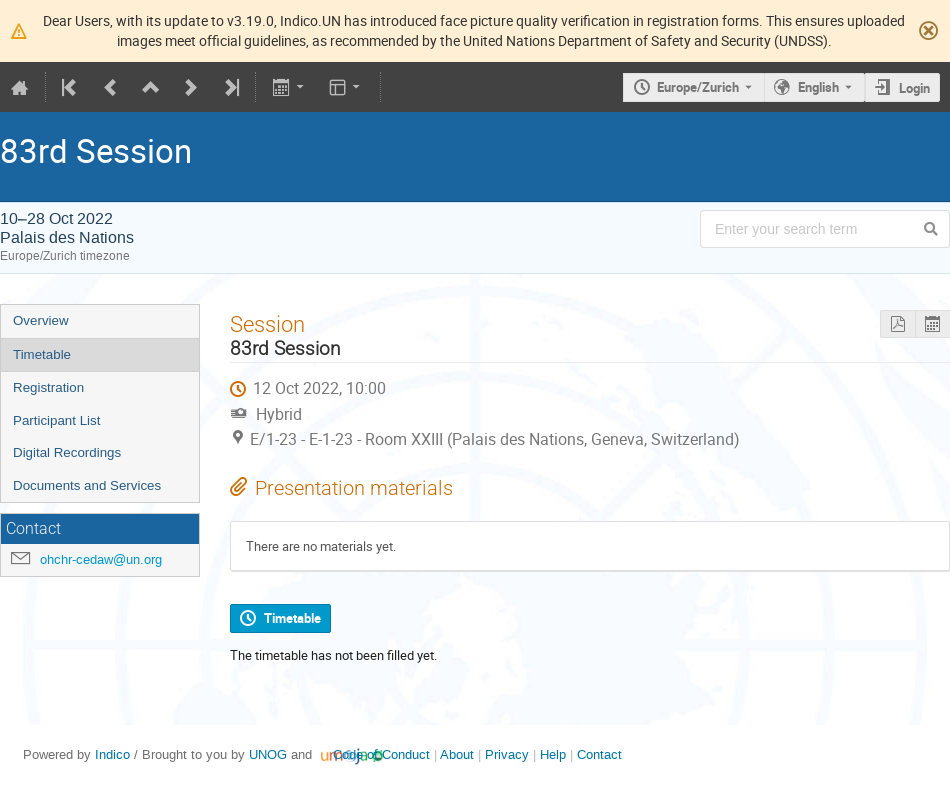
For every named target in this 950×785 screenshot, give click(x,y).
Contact (599, 754)
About (457, 754)
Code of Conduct (381, 754)
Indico (112, 754)
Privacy (507, 754)
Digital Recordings (67, 452)
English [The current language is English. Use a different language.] (818, 87)
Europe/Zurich (698, 87)
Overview (41, 320)
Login (914, 88)
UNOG (268, 754)
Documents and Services (87, 485)
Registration (48, 387)
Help (553, 754)
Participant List (56, 420)
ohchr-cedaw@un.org (101, 559)
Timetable (42, 354)
